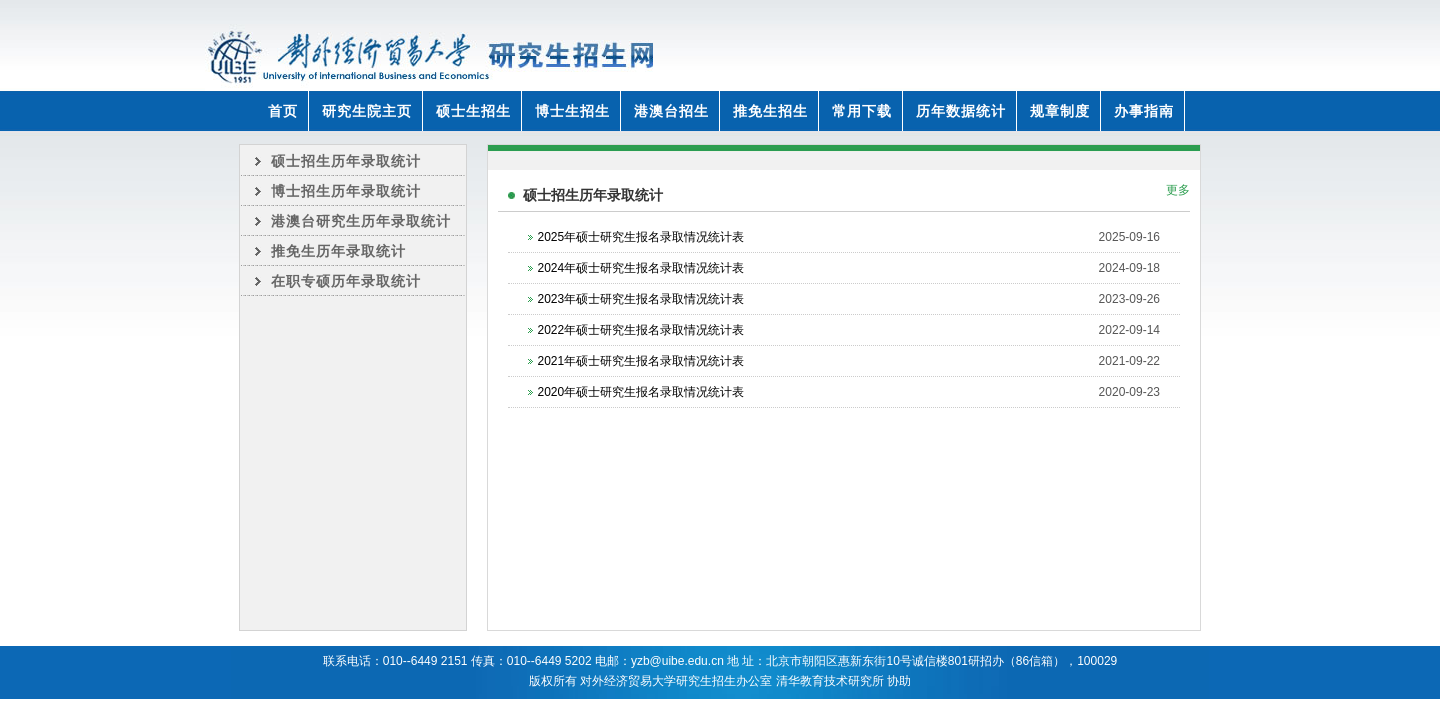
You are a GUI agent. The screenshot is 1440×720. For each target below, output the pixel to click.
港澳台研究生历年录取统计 (361, 221)
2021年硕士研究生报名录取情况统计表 (641, 361)
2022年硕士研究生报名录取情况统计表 (641, 330)
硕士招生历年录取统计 (346, 161)
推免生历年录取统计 (338, 251)
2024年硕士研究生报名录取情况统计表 (641, 268)
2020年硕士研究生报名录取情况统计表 (641, 392)
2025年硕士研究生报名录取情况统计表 (641, 237)
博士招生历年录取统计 (346, 191)
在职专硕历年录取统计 (346, 281)
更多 (1178, 190)
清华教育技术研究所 (830, 681)
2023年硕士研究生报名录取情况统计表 (641, 299)
